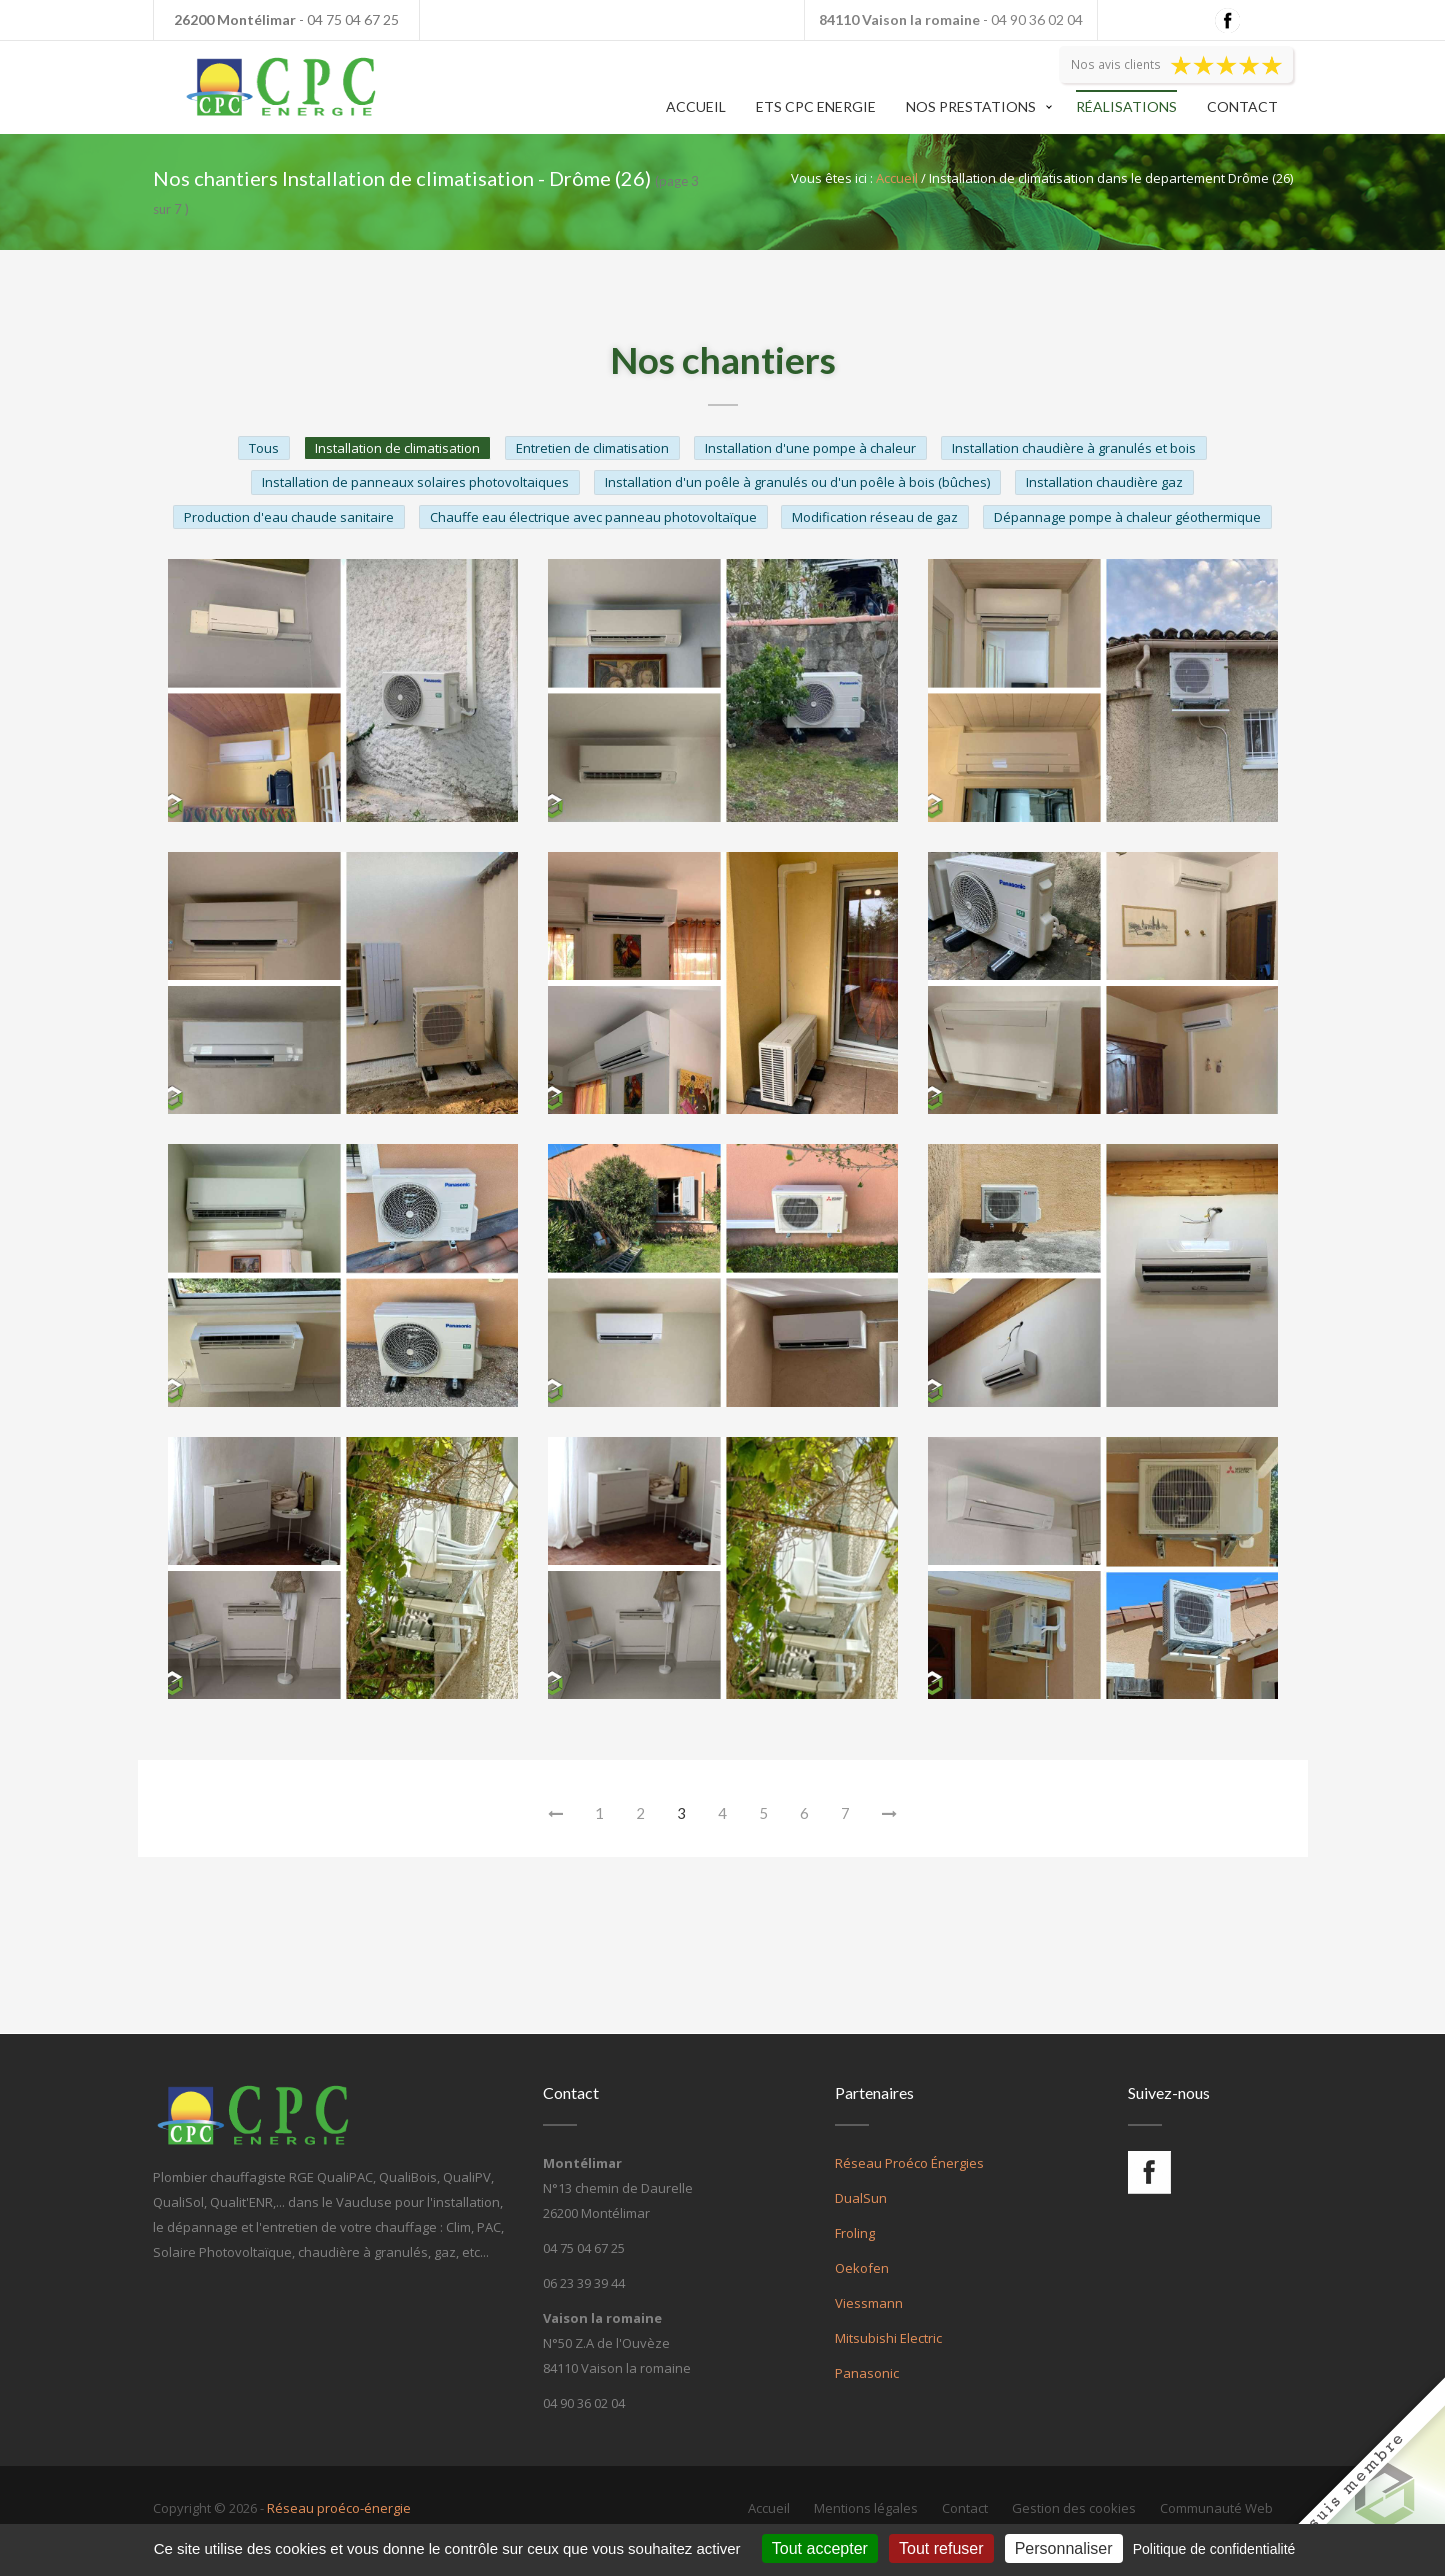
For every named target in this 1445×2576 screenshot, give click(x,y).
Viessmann (869, 2303)
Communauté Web (1216, 2508)
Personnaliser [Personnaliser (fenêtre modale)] (1064, 2548)
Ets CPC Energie (816, 106)
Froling (855, 2233)
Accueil (696, 106)
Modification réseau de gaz (875, 517)
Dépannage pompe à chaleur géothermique (1127, 517)
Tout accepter (820, 2548)
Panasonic (867, 2373)
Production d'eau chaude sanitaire (289, 517)
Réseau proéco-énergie (339, 2508)
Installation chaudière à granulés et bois (1074, 448)
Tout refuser (941, 2548)
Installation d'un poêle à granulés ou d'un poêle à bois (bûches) (797, 482)
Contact (1242, 106)
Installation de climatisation (397, 448)
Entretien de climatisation (592, 448)
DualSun (861, 2198)
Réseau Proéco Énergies (909, 2163)
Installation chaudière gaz (1104, 482)
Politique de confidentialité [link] (1214, 2549)
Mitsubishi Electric (888, 2338)
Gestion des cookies (1074, 2508)
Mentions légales (866, 2508)
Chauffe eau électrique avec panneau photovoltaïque (593, 517)
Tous (264, 448)
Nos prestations (971, 106)
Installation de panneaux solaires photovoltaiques (415, 482)
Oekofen (862, 2268)
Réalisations (1126, 106)
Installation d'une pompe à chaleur (810, 448)
